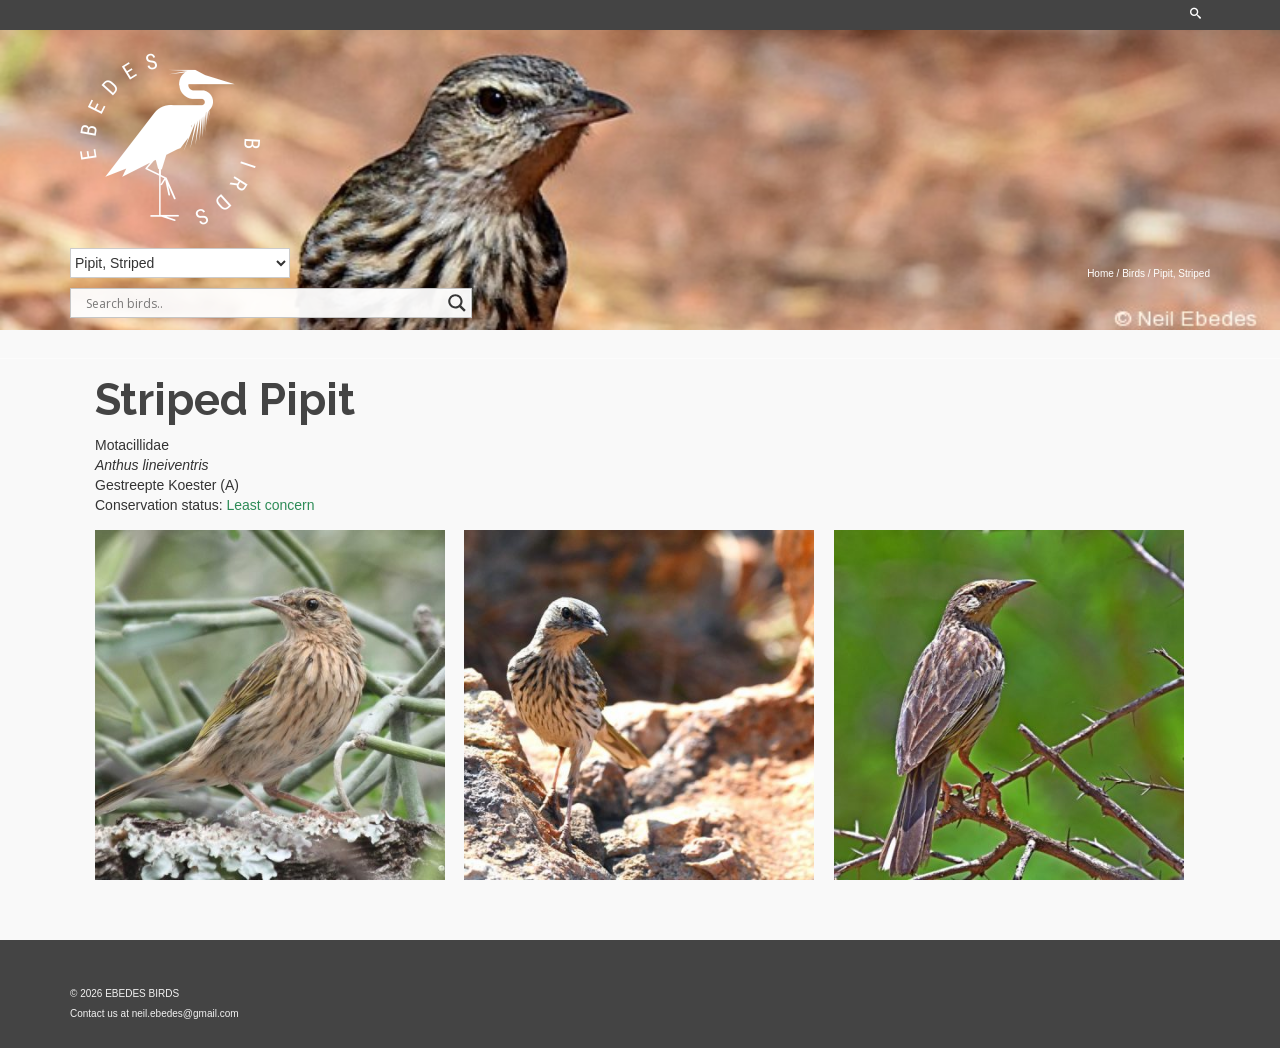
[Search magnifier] (457, 303)
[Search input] (262, 303)
